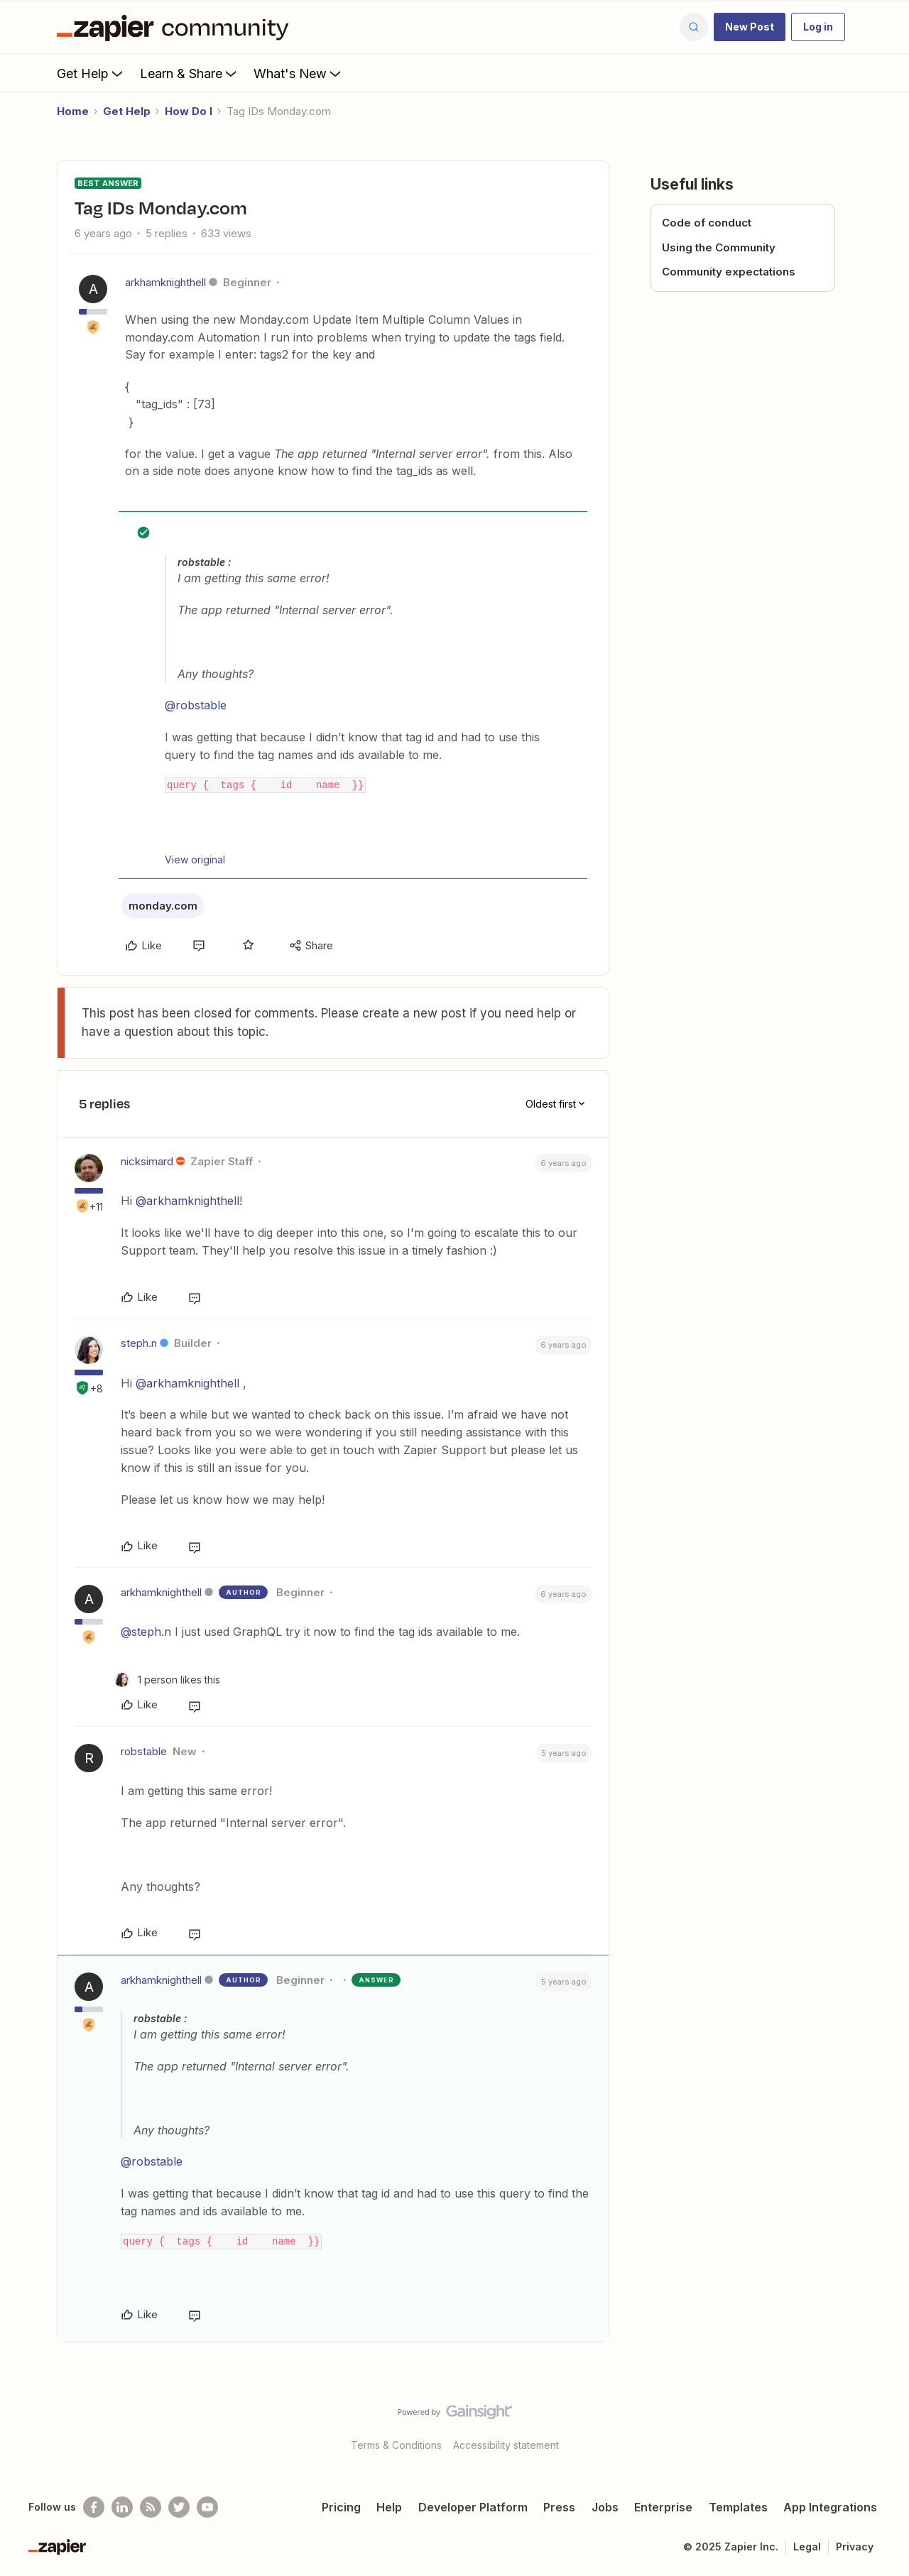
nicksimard (147, 1161)
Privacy (854, 2546)
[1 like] (167, 1679)
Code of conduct (706, 222)
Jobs (605, 2507)
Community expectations (728, 271)
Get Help (91, 73)
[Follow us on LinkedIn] (122, 2507)
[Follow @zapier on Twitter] (179, 2507)
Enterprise (663, 2507)
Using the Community (718, 247)
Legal (807, 2546)
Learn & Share (189, 73)
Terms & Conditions (396, 2445)
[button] (749, 27)
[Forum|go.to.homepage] (176, 27)
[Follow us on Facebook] (93, 2507)
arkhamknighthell (165, 282)
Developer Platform (473, 2507)
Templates (738, 2507)
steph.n (139, 1343)
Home (73, 111)
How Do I (188, 111)
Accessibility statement (506, 2445)
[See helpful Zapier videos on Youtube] (207, 2507)
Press (559, 2507)
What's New (299, 73)
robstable (144, 1751)
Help (389, 2507)
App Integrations (830, 2507)
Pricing (341, 2507)
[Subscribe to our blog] (150, 2507)
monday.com (163, 905)
